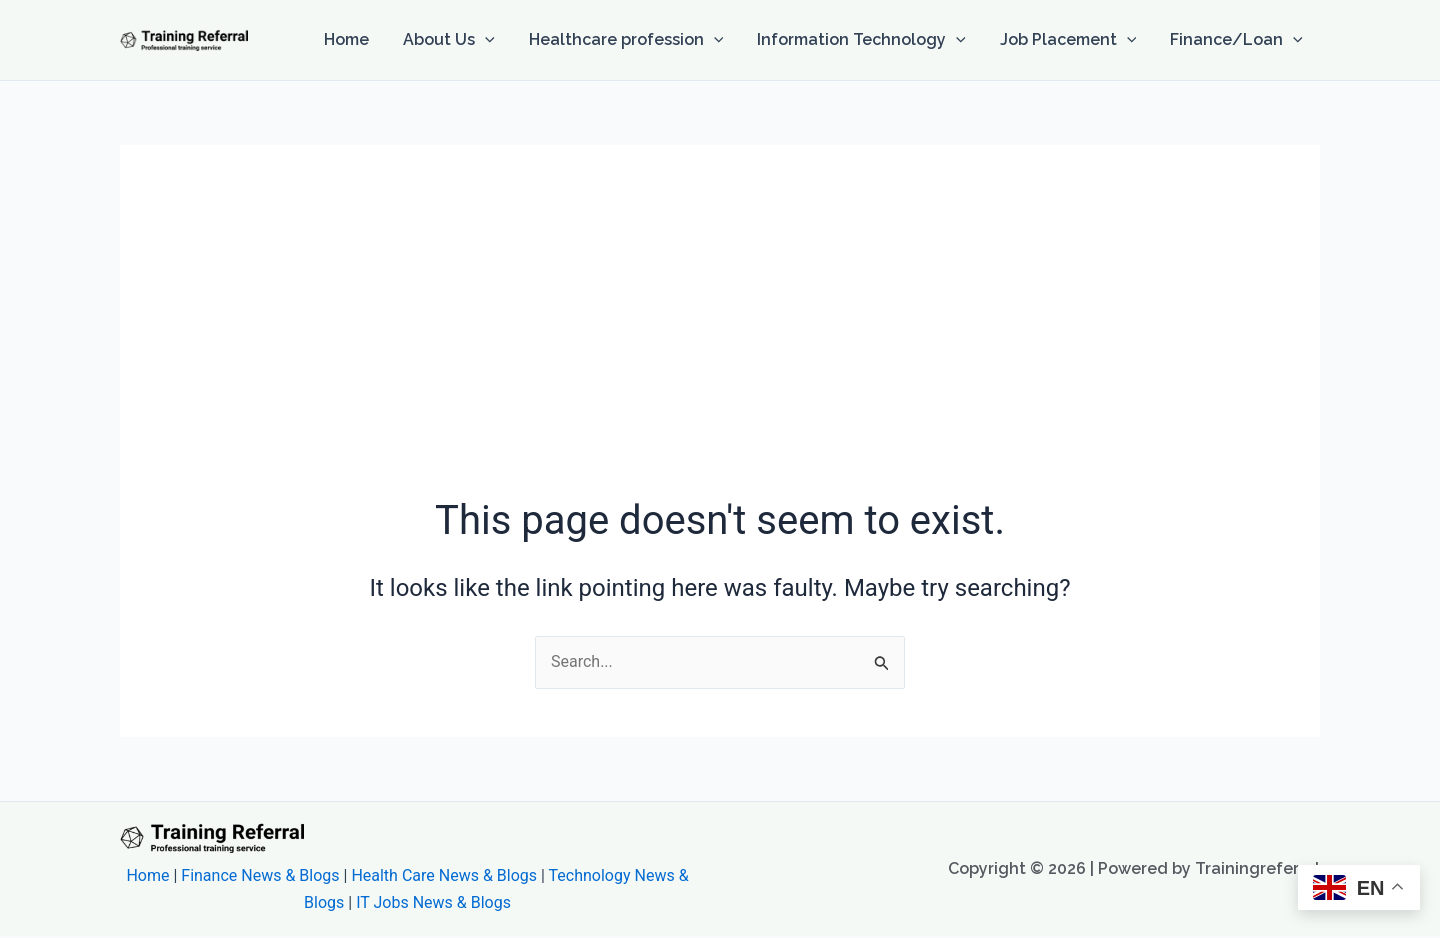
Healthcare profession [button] (633, 40)
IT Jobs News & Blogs (433, 902)
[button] (494, 40)
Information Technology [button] (866, 40)
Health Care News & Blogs (444, 875)
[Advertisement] (720, 343)
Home (357, 39)
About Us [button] (458, 40)
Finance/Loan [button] (1237, 40)
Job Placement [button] (1071, 40)
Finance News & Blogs (260, 875)
